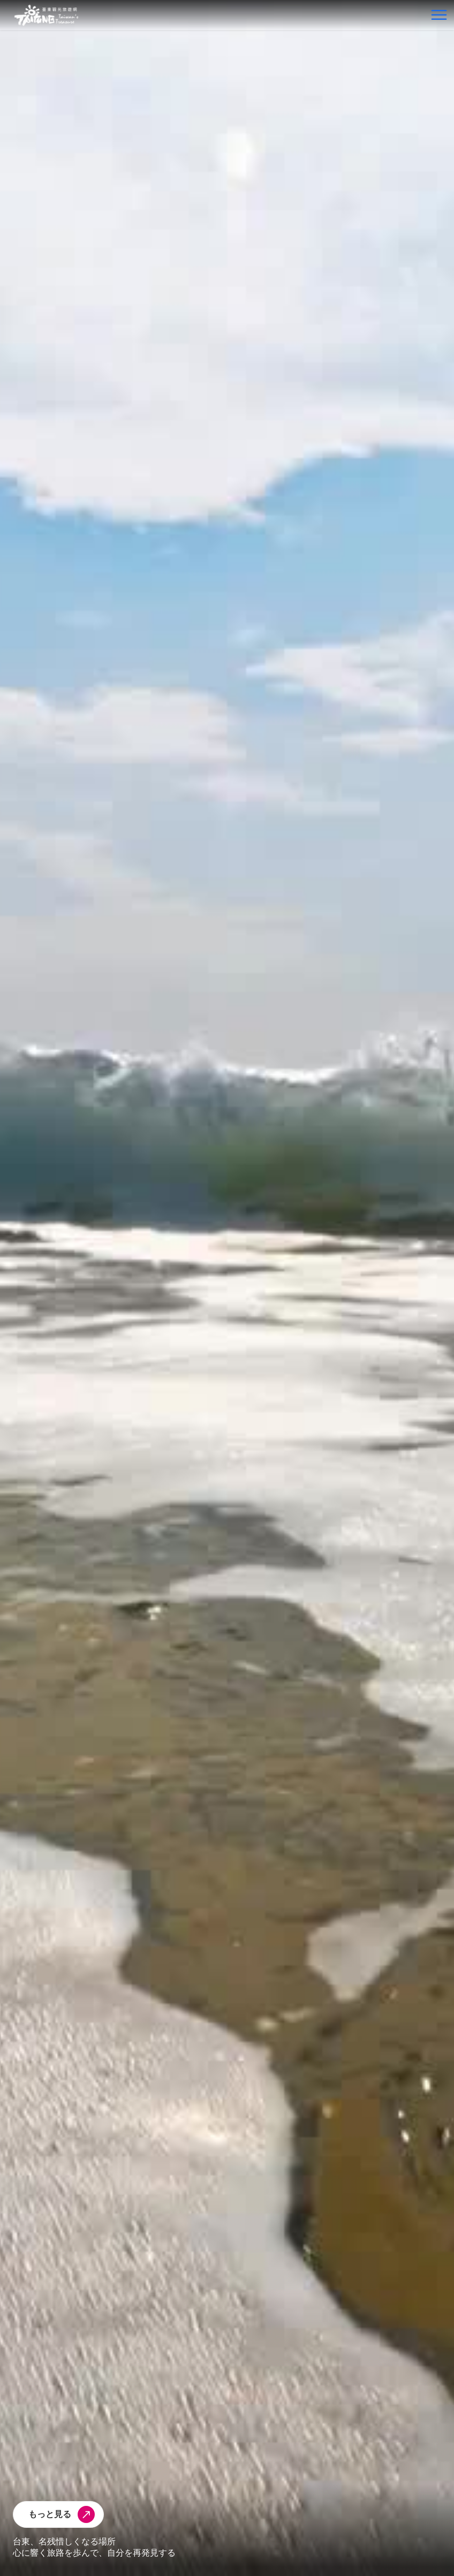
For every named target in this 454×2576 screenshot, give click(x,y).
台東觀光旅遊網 (46, 15)
